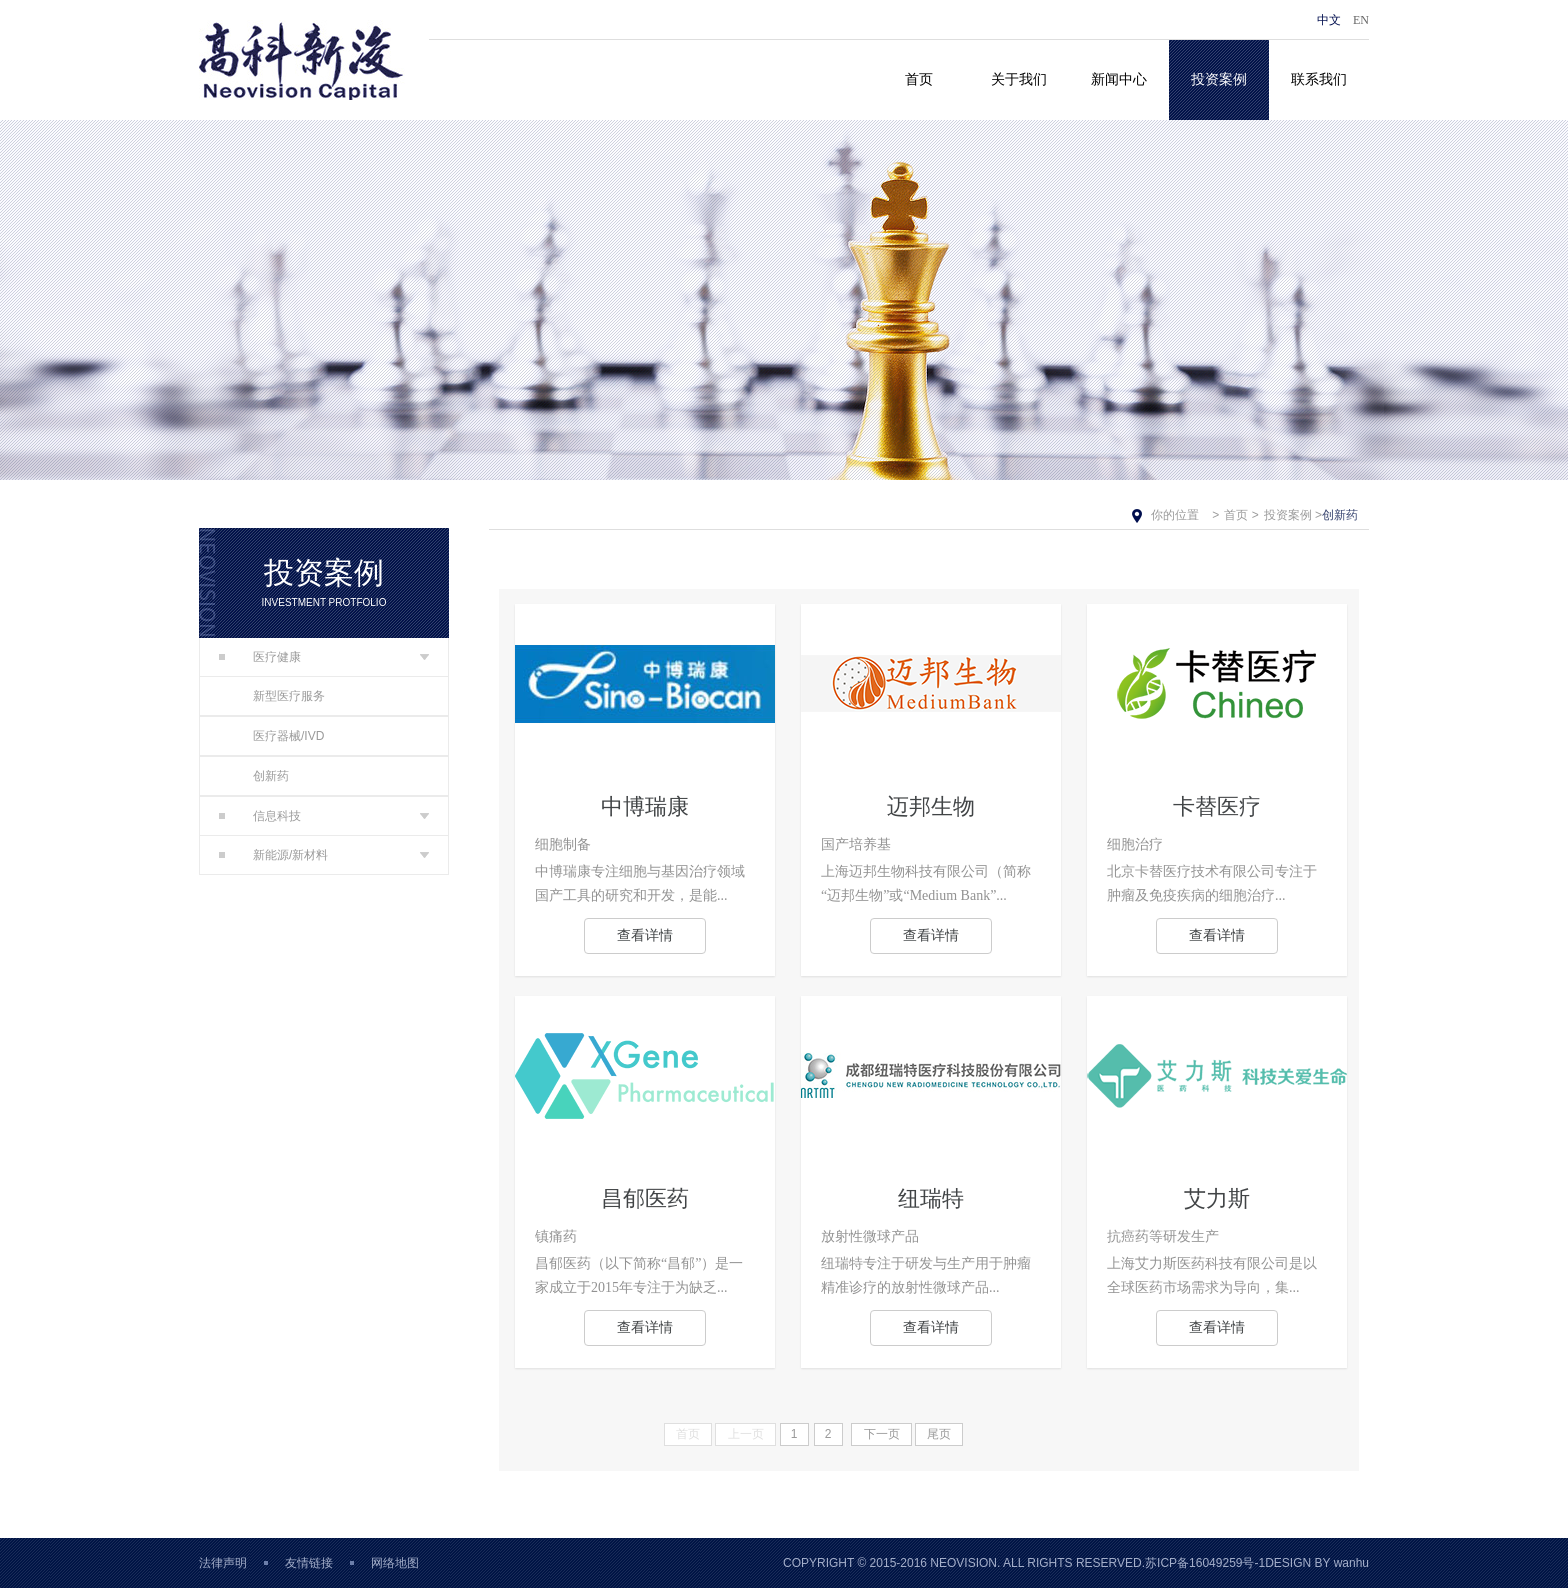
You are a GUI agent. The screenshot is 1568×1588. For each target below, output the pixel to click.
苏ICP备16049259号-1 (1205, 1563)
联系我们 (1319, 79)
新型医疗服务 (289, 696)
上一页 (746, 1434)
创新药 (271, 776)
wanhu (1351, 1563)
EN (1361, 20)
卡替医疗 (1217, 806)
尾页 (939, 1434)
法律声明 (223, 1563)
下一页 (882, 1434)
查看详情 (645, 935)
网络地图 (395, 1563)
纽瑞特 (931, 1198)
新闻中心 (1119, 79)
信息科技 (260, 816)
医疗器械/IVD (288, 736)
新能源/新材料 (273, 855)
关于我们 (1019, 79)
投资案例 (1219, 79)
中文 (1329, 20)
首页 (919, 79)
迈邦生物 (931, 806)
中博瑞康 (645, 806)
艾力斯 (1217, 1198)
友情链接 (309, 1563)
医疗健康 (260, 657)
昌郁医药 (645, 1198)
